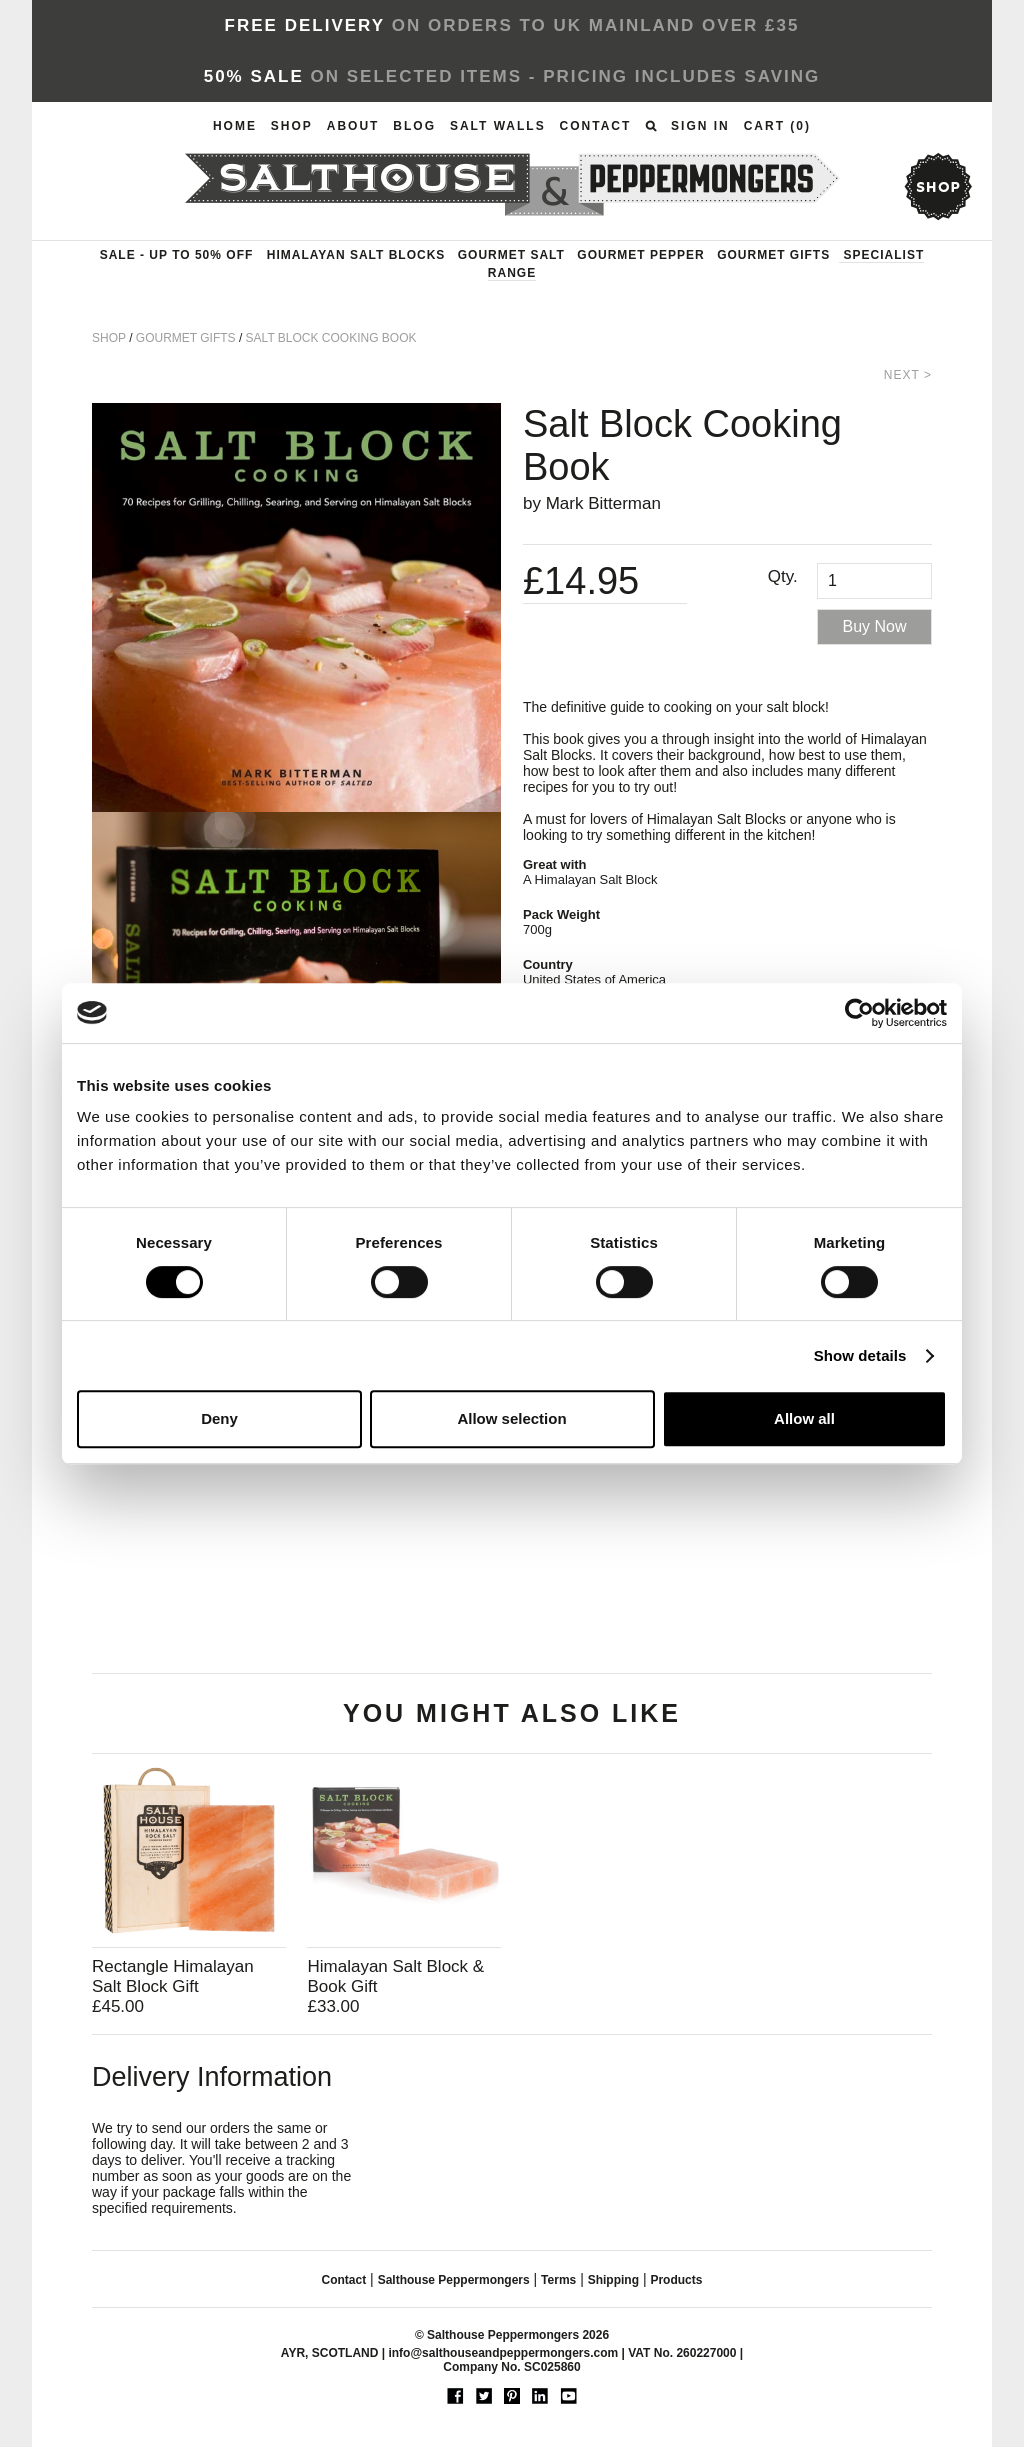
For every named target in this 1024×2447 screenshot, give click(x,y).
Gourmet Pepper (640, 255)
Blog (414, 126)
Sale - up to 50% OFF (177, 255)
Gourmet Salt (511, 255)
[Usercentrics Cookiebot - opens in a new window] (859, 1013)
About (353, 126)
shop (937, 186)
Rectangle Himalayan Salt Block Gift (173, 1976)
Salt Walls (498, 126)
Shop (292, 126)
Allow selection (511, 1418)
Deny (219, 1418)
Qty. (783, 576)
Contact (596, 126)
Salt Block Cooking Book (331, 338)
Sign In (700, 126)
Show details (860, 1355)
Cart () (777, 126)
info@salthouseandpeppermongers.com (503, 2353)
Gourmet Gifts (773, 255)
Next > (908, 375)
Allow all (804, 1418)
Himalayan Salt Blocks (356, 255)
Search (651, 126)
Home (235, 126)
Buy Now (875, 626)
